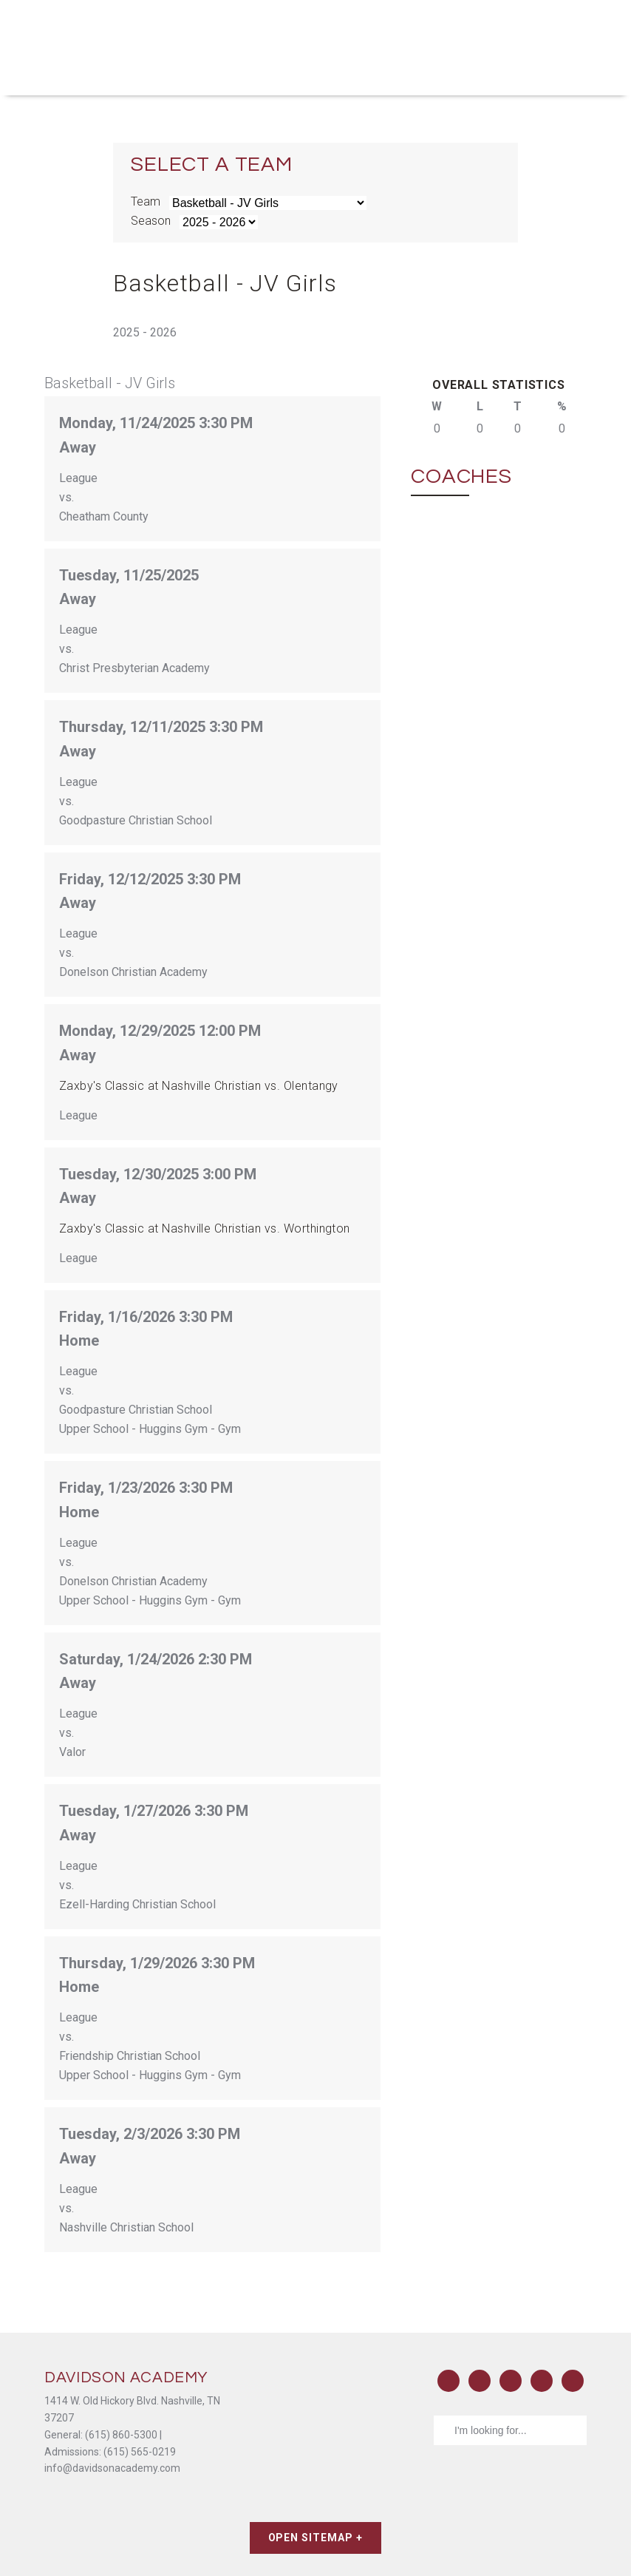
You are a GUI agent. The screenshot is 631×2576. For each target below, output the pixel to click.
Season (151, 221)
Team (145, 201)
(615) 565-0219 (139, 2452)
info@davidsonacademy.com (112, 2468)
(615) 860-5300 (121, 2435)
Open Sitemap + (316, 2537)
